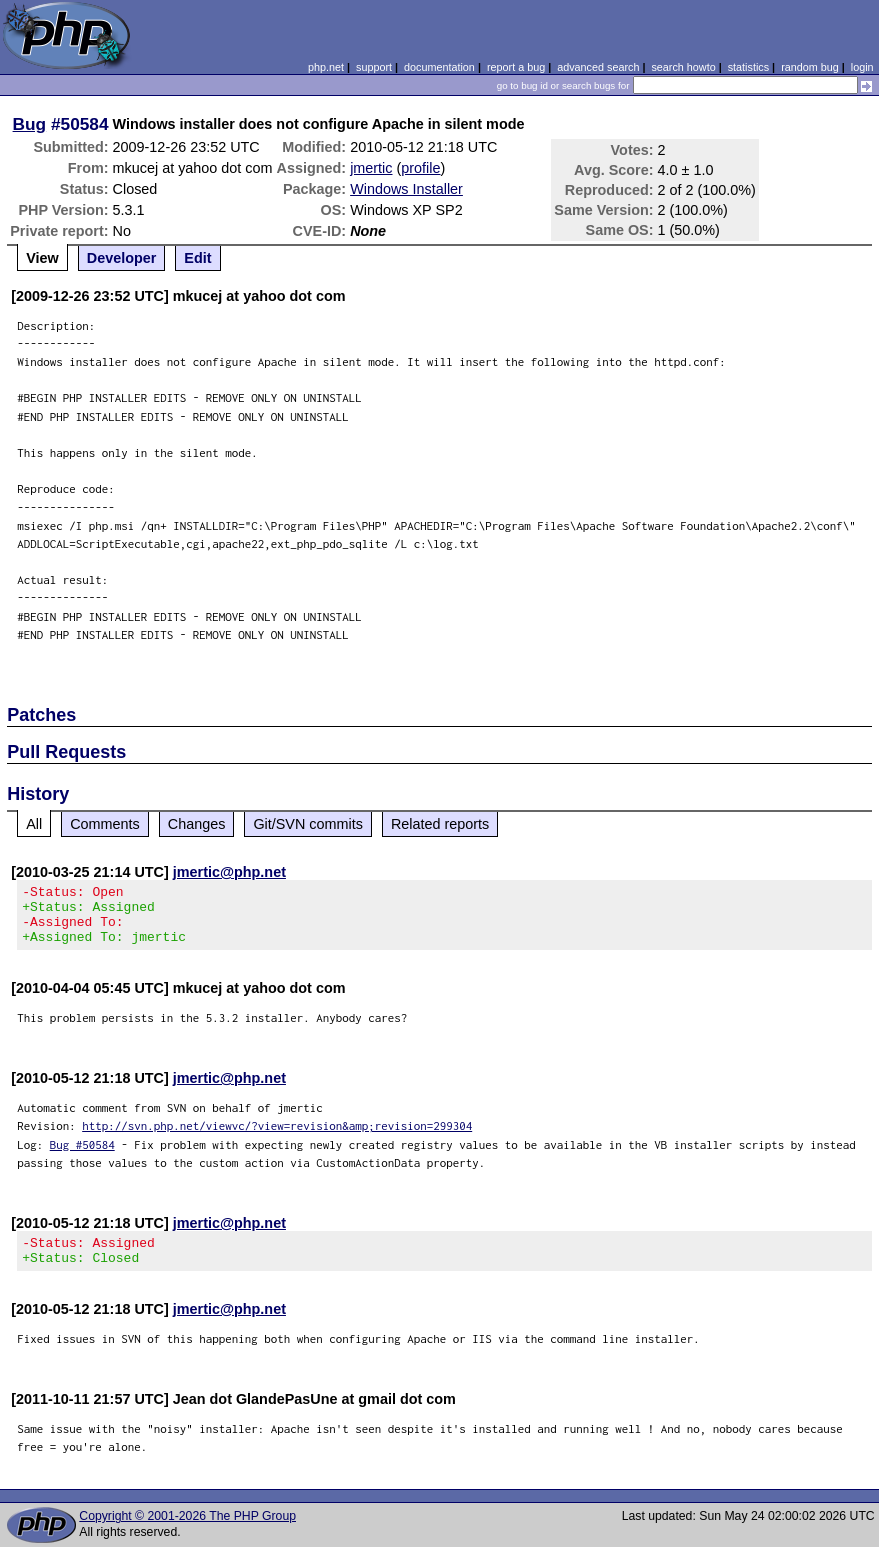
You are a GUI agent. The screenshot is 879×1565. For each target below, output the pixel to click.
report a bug (516, 67)
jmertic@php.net (229, 872)
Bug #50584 (82, 1156)
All (34, 824)
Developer (122, 258)
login (862, 67)
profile (420, 168)
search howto (683, 67)
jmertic (371, 168)
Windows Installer (406, 189)
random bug (810, 67)
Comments (105, 824)
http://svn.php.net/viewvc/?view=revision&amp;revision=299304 (277, 1137)
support (374, 67)
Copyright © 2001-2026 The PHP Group (187, 1534)
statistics (748, 67)
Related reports (440, 824)
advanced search (598, 67)
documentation (439, 67)
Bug (30, 124)
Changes (197, 824)
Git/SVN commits (308, 824)
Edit (197, 258)
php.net (326, 67)
